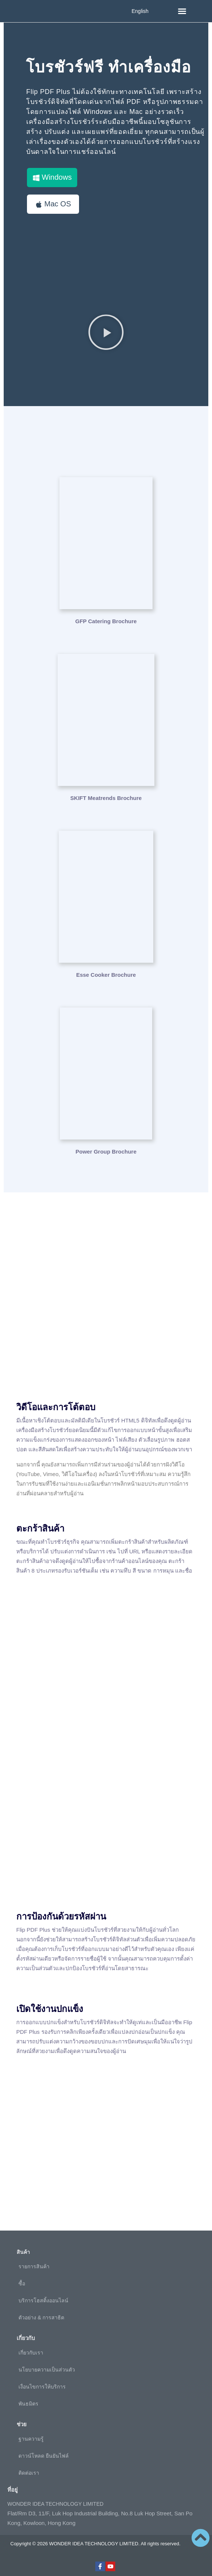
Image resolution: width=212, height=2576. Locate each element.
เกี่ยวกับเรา (30, 2353)
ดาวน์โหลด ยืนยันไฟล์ (43, 2456)
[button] (182, 11)
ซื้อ (21, 2283)
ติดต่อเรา (28, 2473)
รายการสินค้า (33, 2266)
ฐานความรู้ (31, 2439)
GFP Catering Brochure (106, 621)
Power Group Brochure (105, 1151)
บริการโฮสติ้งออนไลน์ (43, 2300)
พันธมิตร (28, 2404)
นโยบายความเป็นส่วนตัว (46, 2370)
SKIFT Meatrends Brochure (105, 798)
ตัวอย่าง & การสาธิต (41, 2317)
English (139, 11)
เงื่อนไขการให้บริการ (42, 2387)
